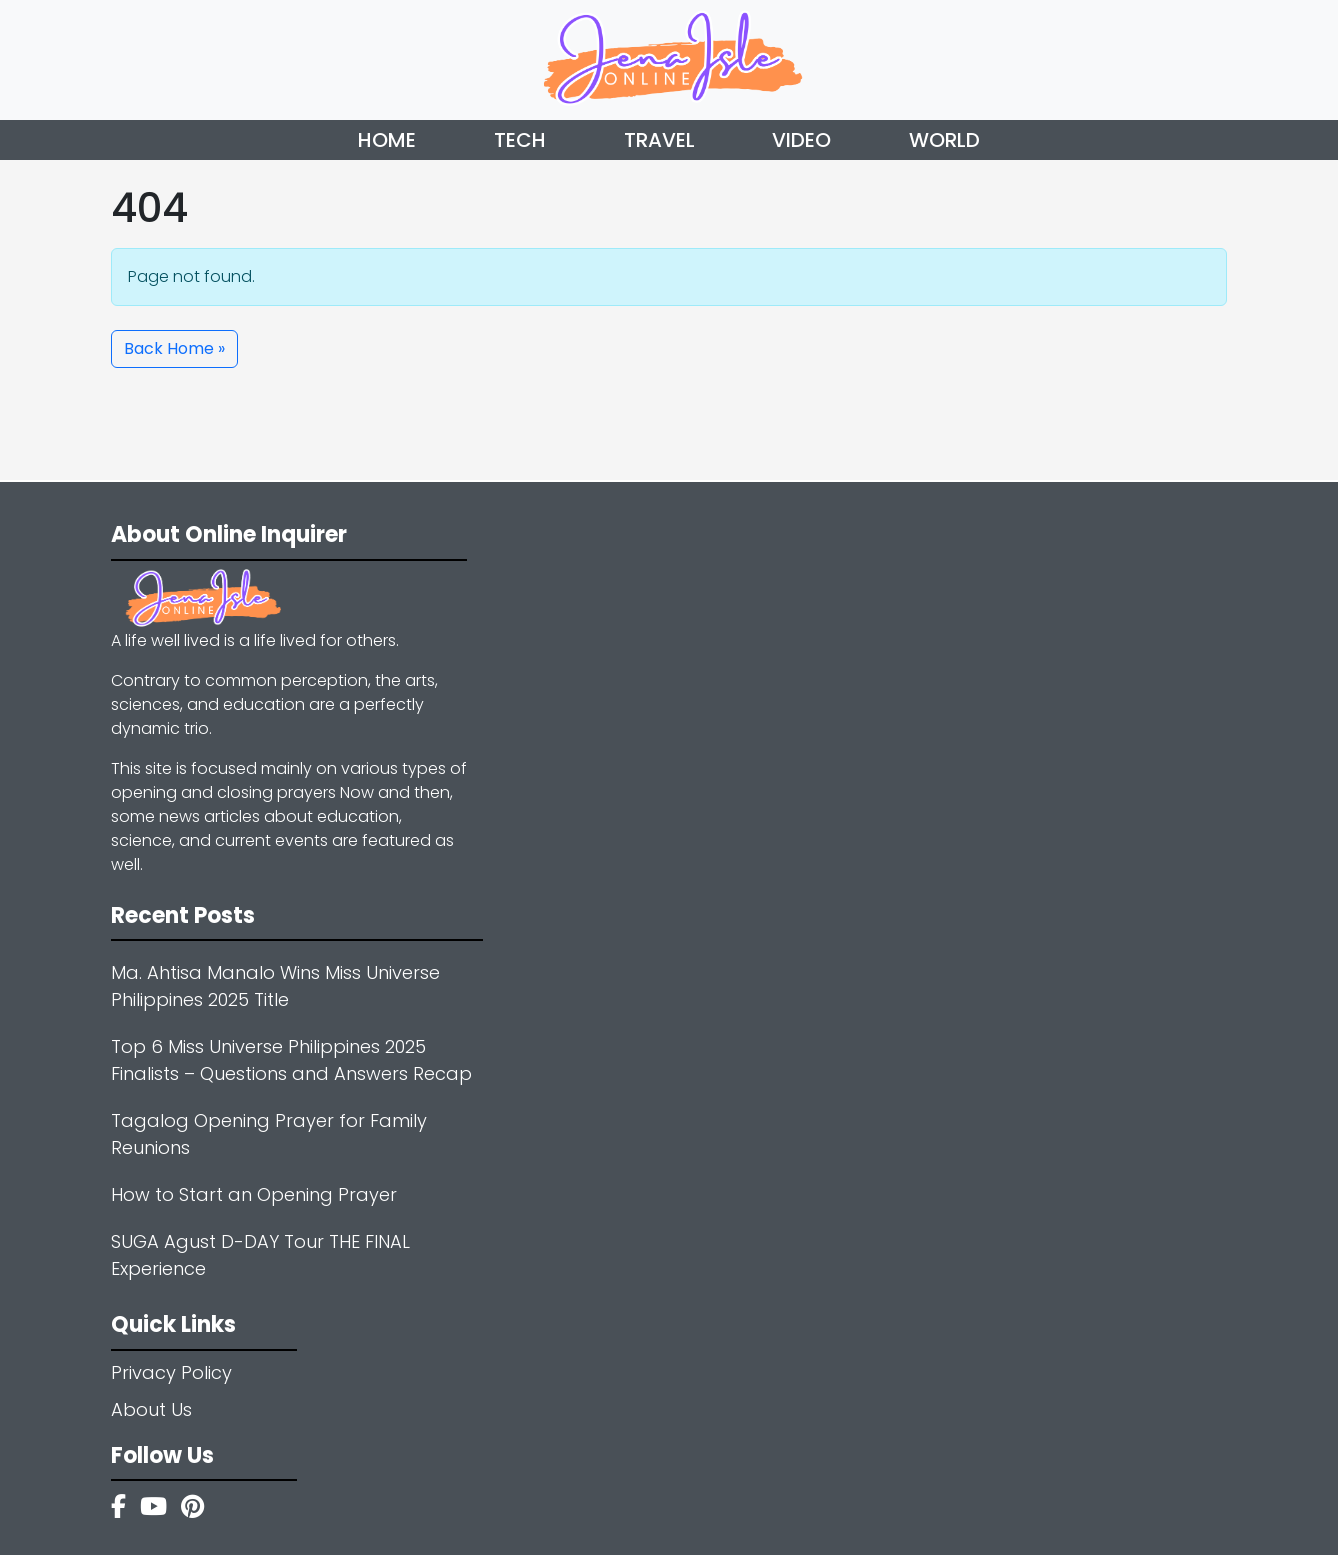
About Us (151, 1409)
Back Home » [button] (174, 348)
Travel (659, 140)
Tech (520, 140)
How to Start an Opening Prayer (254, 1194)
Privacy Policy (171, 1372)
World (944, 140)
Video (801, 140)
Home (387, 140)
